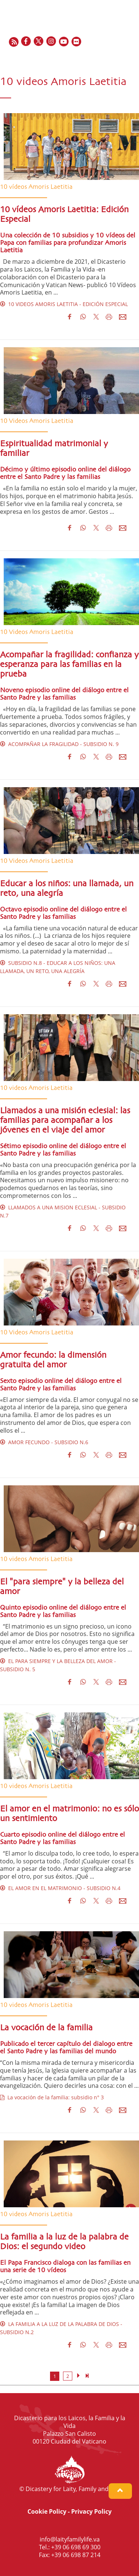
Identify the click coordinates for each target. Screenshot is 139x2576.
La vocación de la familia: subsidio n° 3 (52, 2097)
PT (130, 57)
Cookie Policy (46, 2511)
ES (113, 57)
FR (104, 57)
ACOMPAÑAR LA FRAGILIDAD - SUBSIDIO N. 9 (59, 744)
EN (95, 57)
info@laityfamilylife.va (70, 2539)
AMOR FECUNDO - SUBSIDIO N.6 (44, 1442)
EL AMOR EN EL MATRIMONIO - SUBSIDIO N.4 (60, 1888)
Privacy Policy (91, 2511)
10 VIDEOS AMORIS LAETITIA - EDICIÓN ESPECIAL (64, 304)
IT (121, 57)
